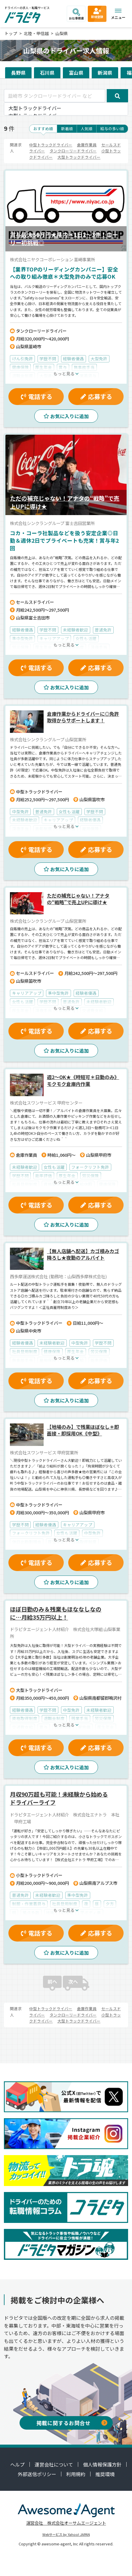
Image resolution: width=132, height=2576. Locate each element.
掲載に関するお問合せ (71, 2423)
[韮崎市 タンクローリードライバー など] (54, 95)
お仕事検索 (76, 14)
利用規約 (75, 2474)
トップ (11, 33)
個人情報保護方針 (102, 2464)
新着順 (67, 128)
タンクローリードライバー (73, 151)
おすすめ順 (43, 128)
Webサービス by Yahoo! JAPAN (66, 2534)
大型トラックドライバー (66, 108)
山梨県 (61, 33)
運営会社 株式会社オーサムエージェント (66, 2523)
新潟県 (105, 72)
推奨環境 (105, 2474)
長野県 (18, 72)
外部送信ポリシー (37, 2474)
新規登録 (97, 13)
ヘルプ (17, 2464)
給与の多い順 (112, 128)
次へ (73, 1981)
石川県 (47, 72)
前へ (52, 1981)
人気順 (86, 128)
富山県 (76, 72)
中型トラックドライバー (50, 145)
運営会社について (54, 2464)
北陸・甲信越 (36, 33)
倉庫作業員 (87, 145)
